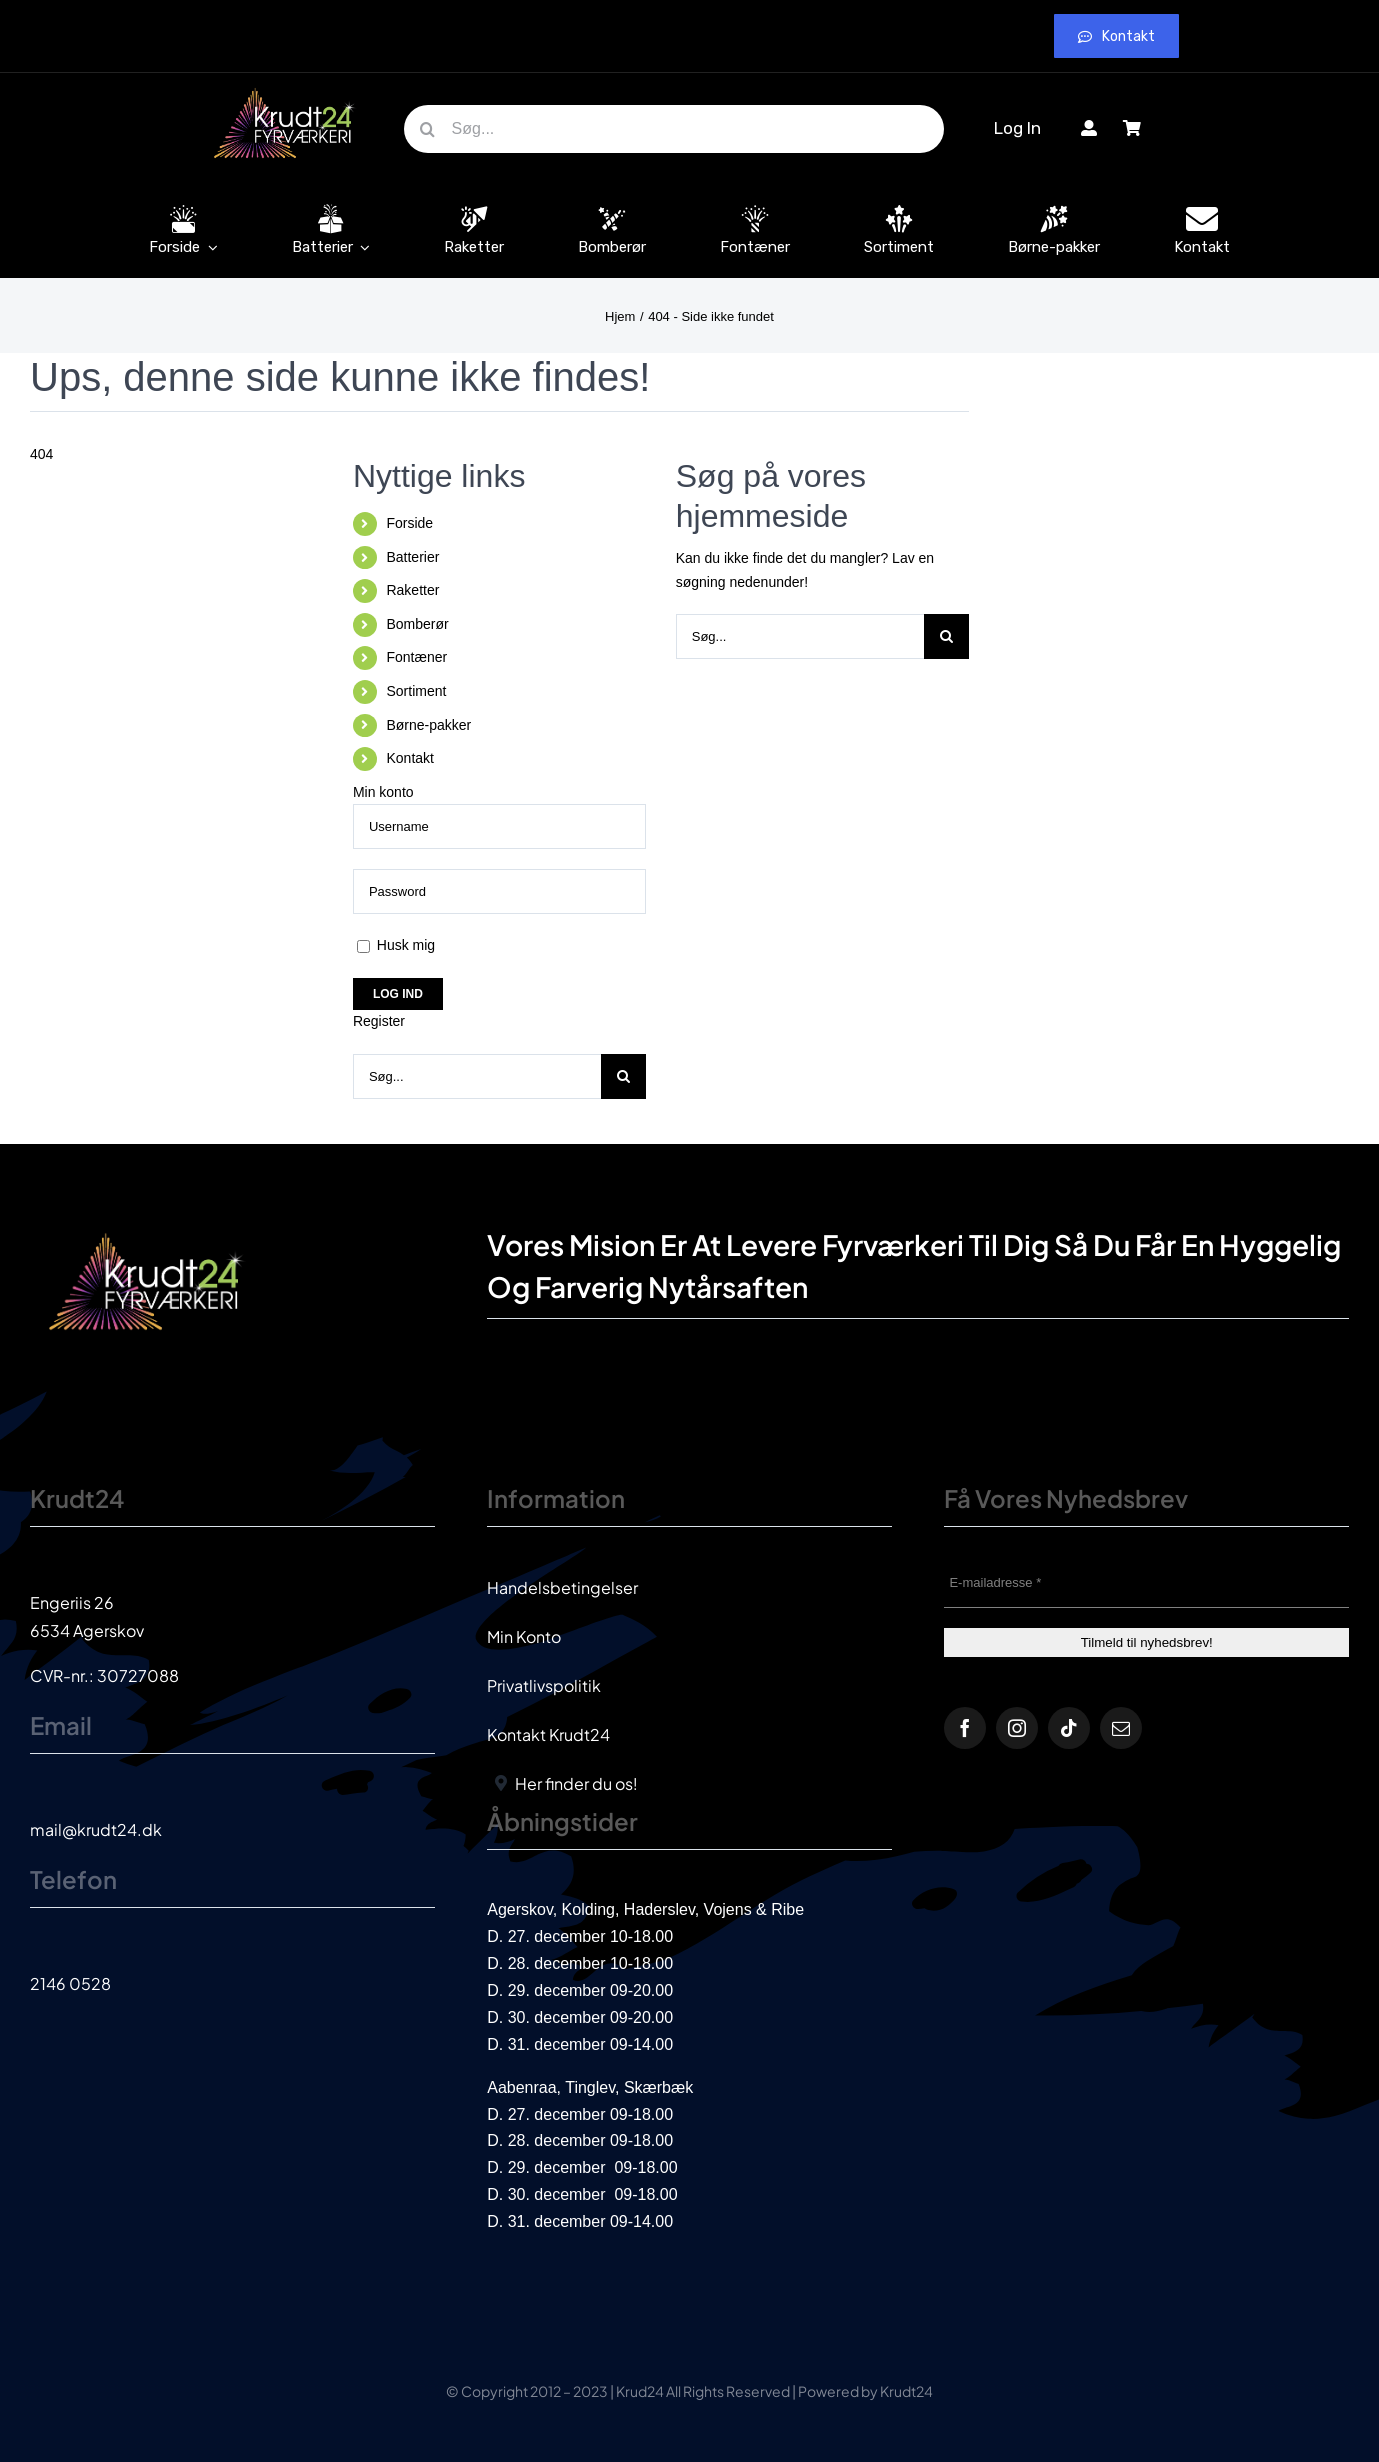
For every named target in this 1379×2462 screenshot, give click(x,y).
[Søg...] (674, 129)
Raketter (412, 590)
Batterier (412, 557)
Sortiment (416, 691)
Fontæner (416, 657)
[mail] (1121, 1728)
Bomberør (417, 624)
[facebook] (965, 1728)
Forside (409, 523)
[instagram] (1017, 1728)
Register (379, 1021)
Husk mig (396, 945)
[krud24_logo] (285, 88)
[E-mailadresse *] (1146, 1583)
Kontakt (409, 758)
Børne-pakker (428, 725)
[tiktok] (1069, 1728)
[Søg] (428, 129)
